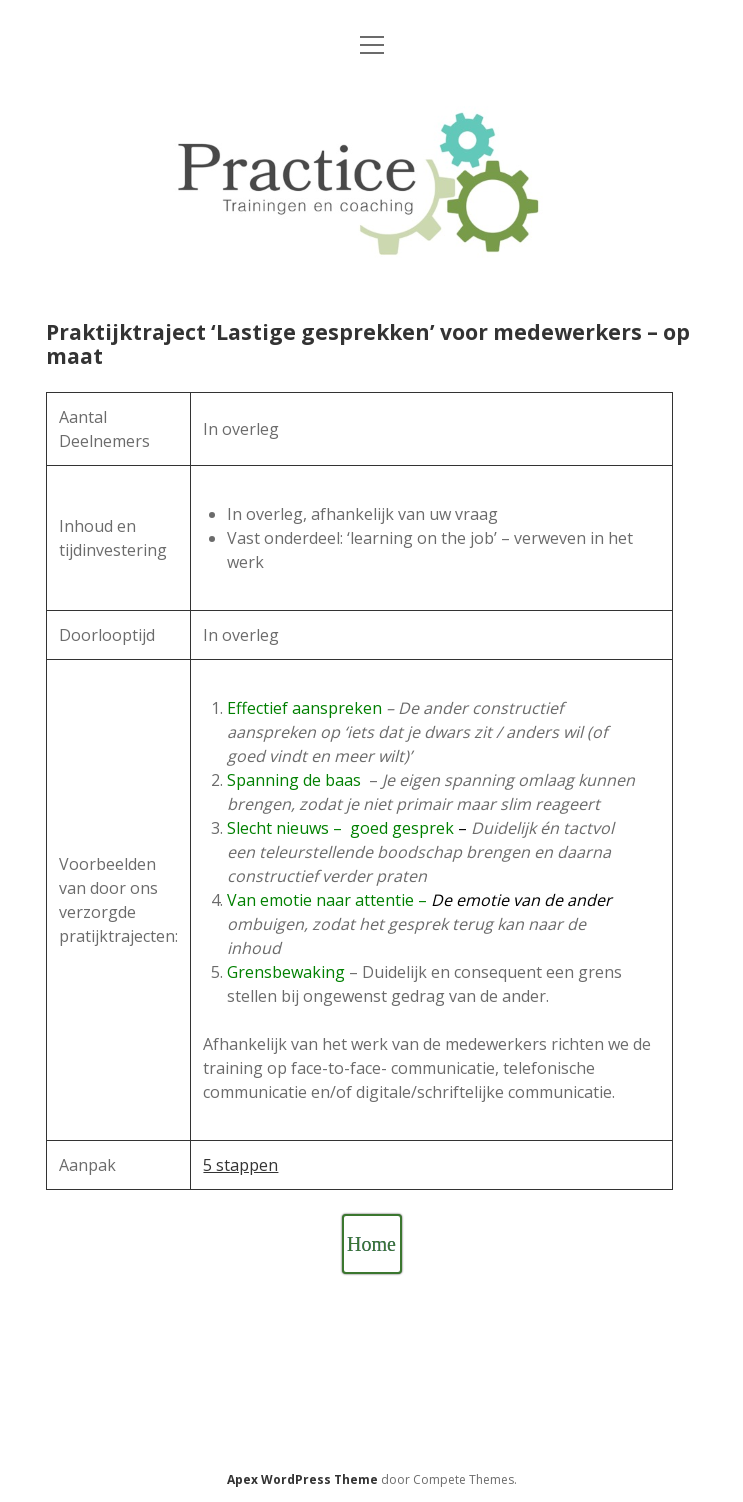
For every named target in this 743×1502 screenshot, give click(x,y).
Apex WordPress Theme (302, 1479)
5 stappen (240, 1165)
